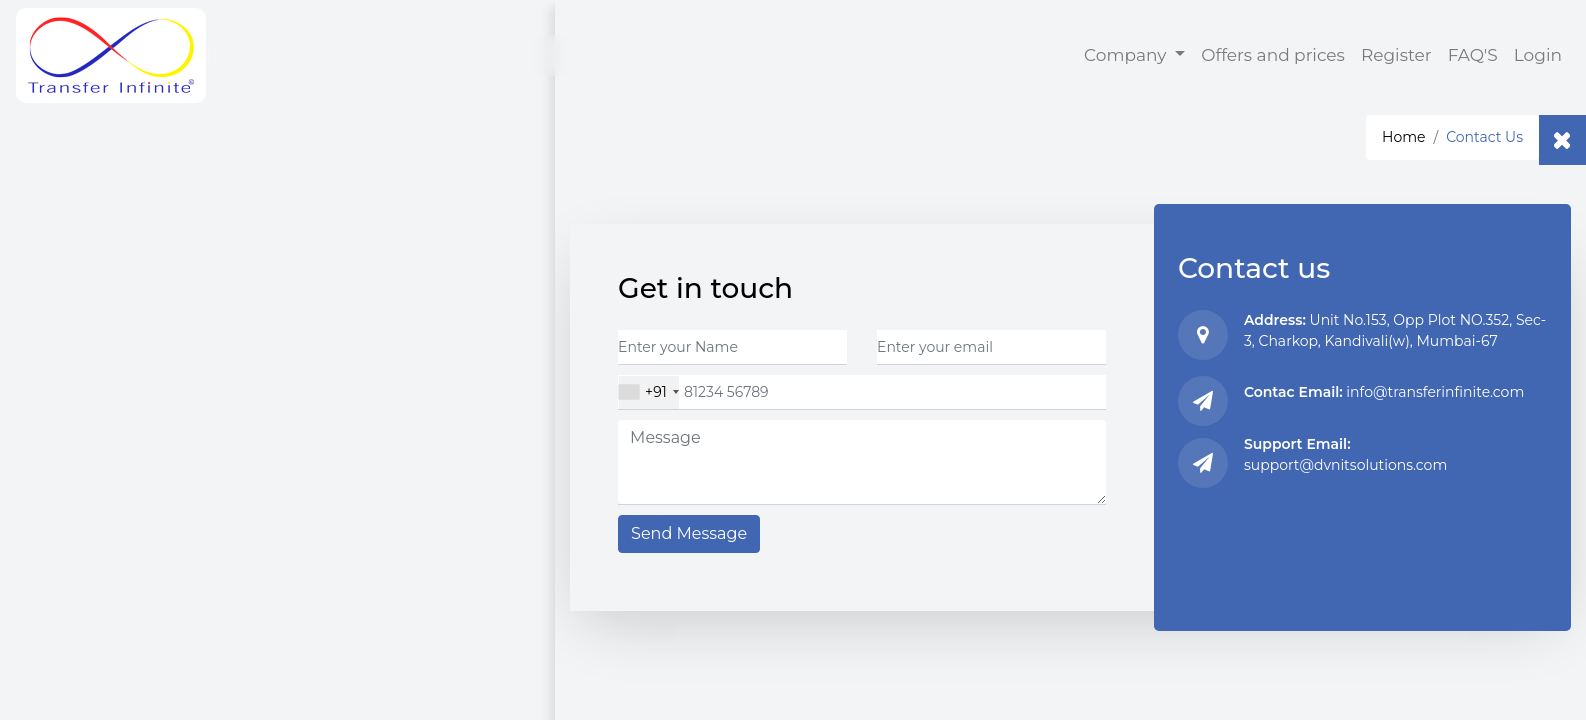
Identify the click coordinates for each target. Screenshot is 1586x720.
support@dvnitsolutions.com (1345, 465)
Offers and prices (1273, 55)
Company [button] (1127, 55)
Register (1396, 55)
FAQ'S (1477, 53)
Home (1403, 137)
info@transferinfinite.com (1435, 392)
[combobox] (649, 392)
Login (1538, 55)
